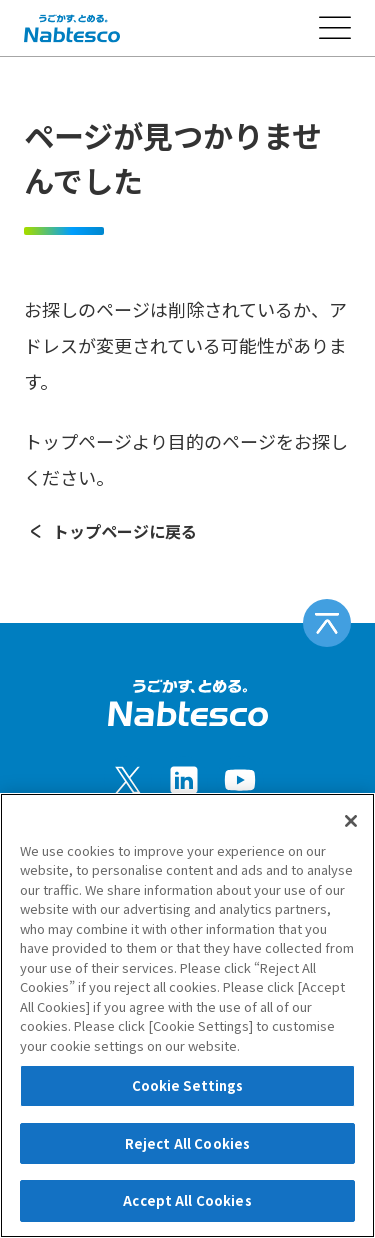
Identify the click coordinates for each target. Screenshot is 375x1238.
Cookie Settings (188, 1085)
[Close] (351, 821)
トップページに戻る (110, 531)
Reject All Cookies (187, 1143)
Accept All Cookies (187, 1200)
